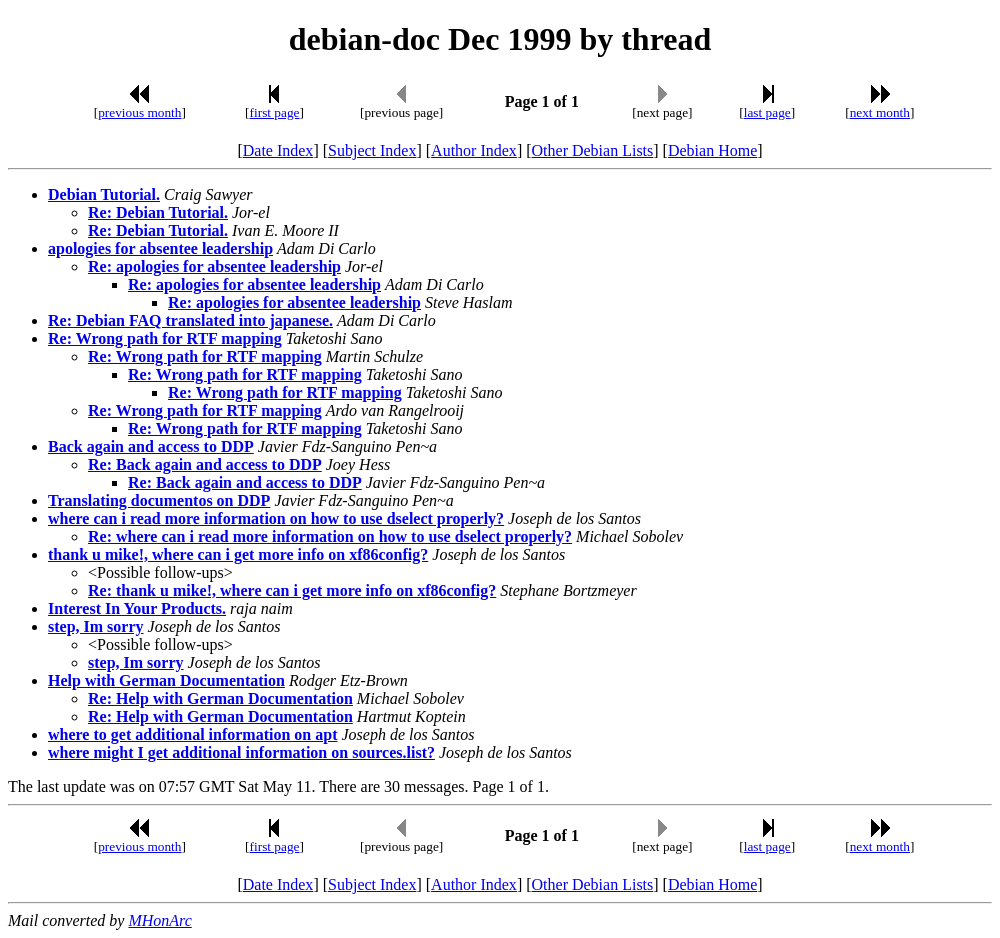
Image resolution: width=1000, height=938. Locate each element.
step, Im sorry (96, 626)
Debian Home (712, 150)
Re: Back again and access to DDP (205, 464)
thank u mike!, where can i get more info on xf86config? (238, 554)
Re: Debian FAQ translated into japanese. (190, 320)
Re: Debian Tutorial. (158, 212)
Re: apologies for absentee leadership (214, 266)
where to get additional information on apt (192, 734)
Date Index (278, 150)
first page (275, 112)
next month (880, 112)
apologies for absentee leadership (160, 248)
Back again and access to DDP (151, 446)
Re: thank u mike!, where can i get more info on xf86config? (292, 590)
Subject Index (372, 150)
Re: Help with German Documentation (220, 698)
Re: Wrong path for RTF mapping (165, 338)
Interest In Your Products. (137, 608)
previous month (139, 112)
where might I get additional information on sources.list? (241, 752)
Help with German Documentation (166, 680)
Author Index (474, 150)
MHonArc (159, 920)
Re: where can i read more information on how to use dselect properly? (330, 536)
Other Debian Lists (593, 150)
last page (767, 112)
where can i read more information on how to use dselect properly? (276, 518)
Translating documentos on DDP (159, 500)
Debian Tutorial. (104, 194)
